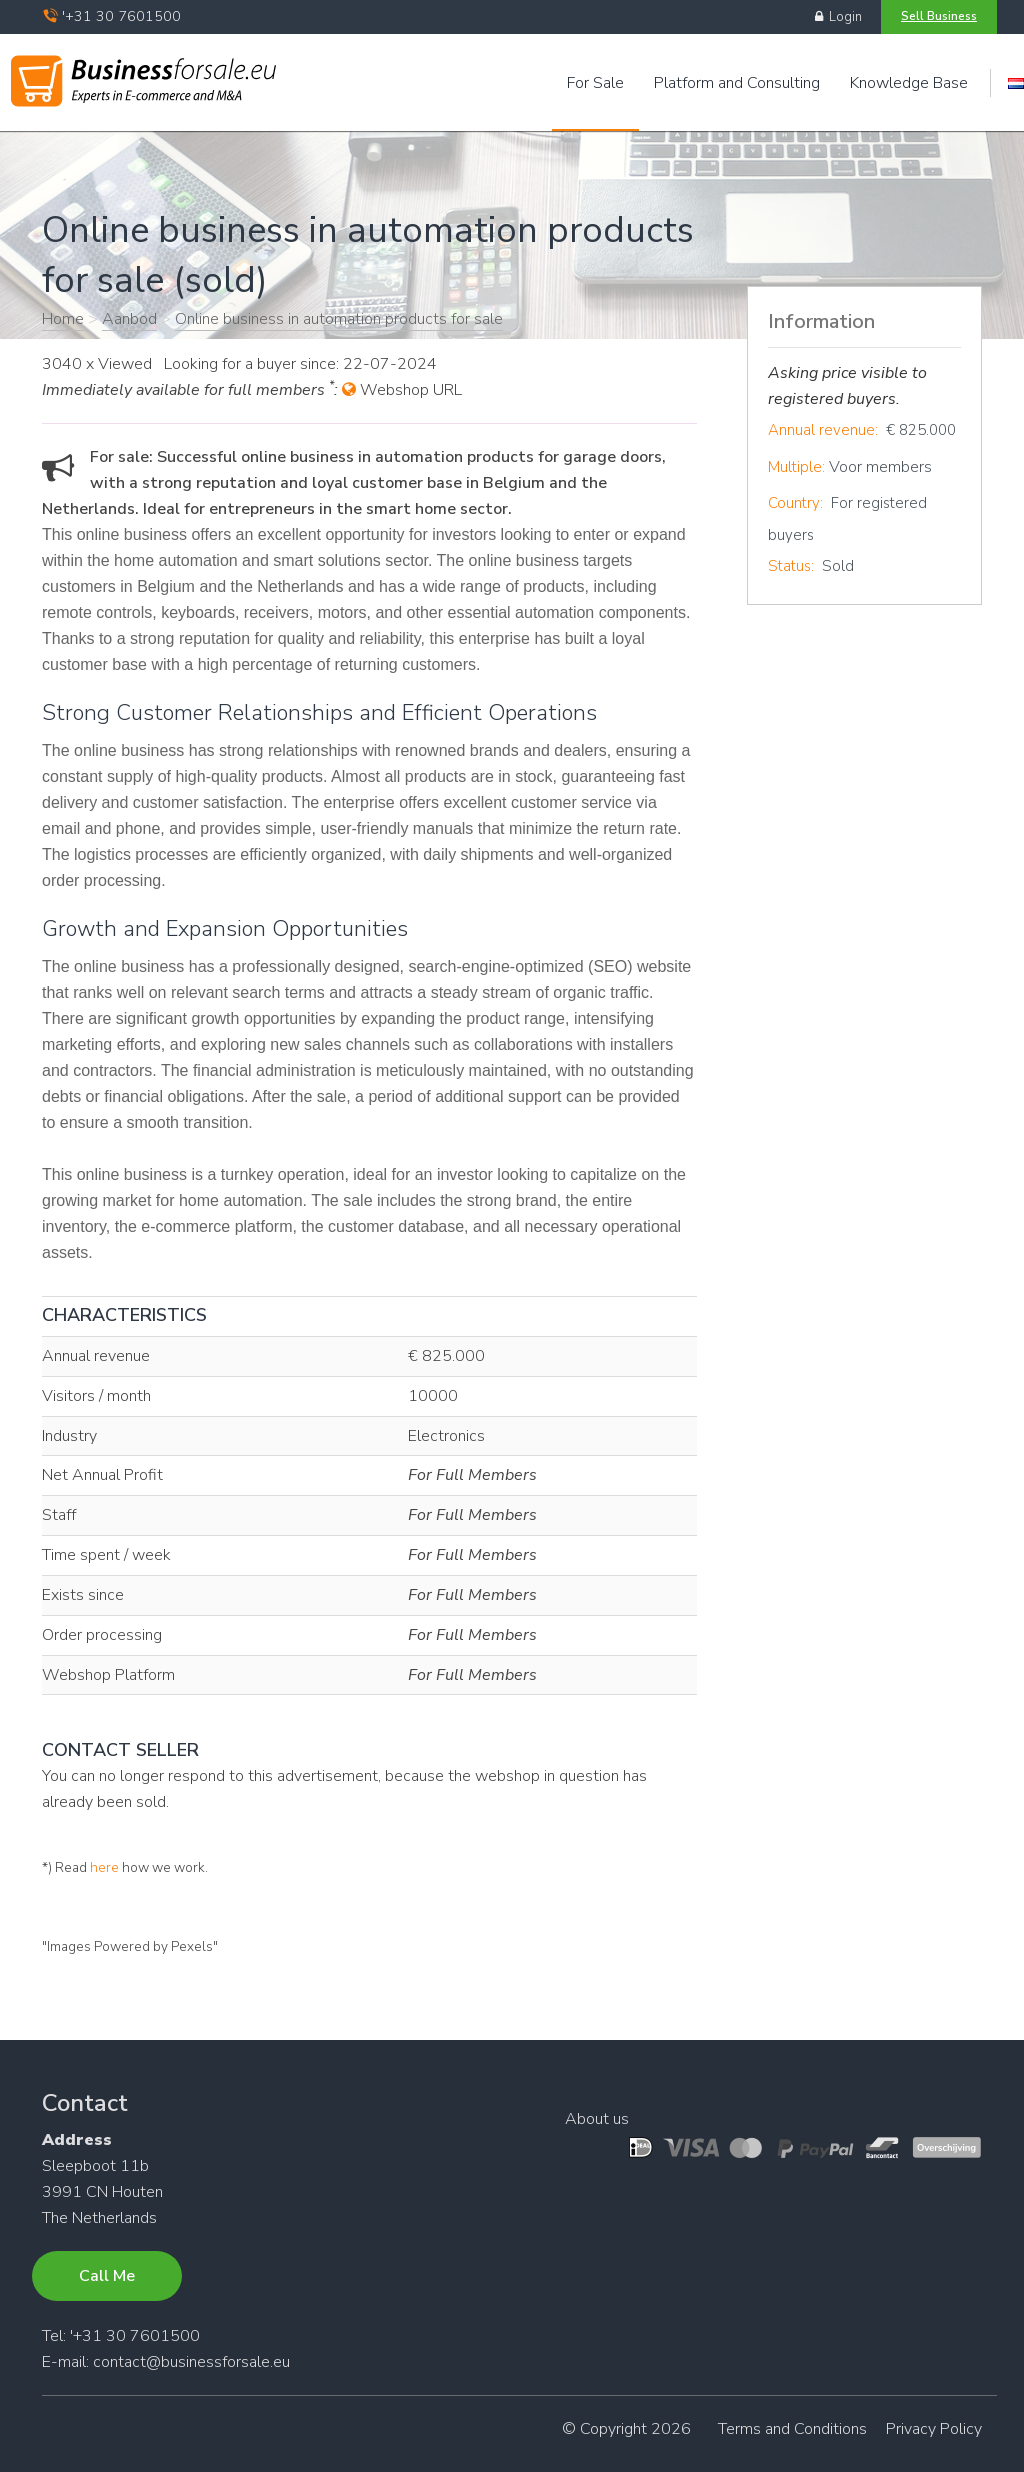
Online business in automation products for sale (339, 319)
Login (838, 17)
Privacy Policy (934, 2429)
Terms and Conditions (792, 2429)
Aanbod (129, 319)
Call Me (107, 2276)
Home (63, 319)
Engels (1016, 83)
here (104, 1867)
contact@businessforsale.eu (191, 2362)
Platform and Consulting (737, 83)
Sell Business (939, 16)
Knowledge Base (909, 83)
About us (597, 2119)
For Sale (595, 83)
